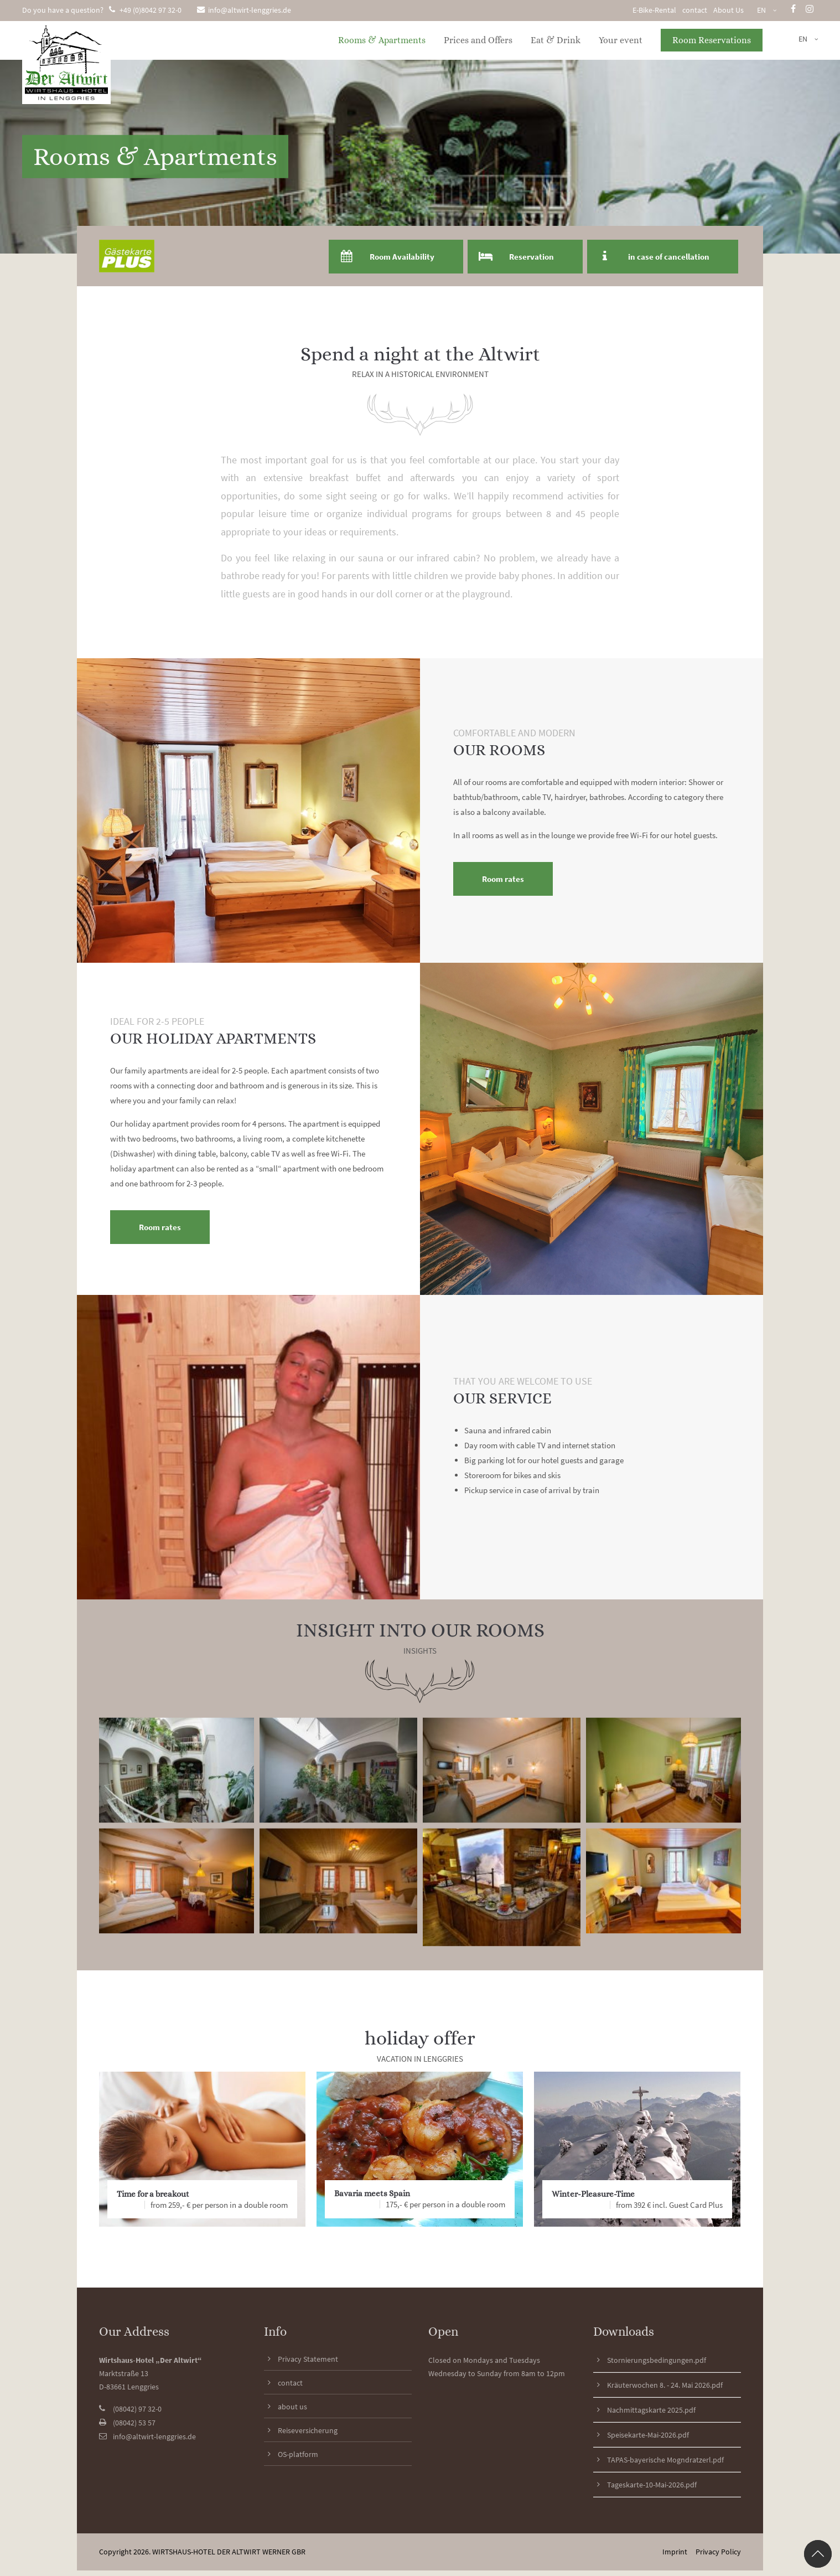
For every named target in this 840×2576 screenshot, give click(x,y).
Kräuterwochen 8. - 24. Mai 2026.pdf (665, 2385)
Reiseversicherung (308, 2430)
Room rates (503, 879)
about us (292, 2407)
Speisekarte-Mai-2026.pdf (648, 2435)
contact (694, 10)
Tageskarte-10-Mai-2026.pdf (652, 2485)
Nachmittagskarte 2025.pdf (651, 2410)
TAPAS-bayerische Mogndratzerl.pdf (665, 2460)
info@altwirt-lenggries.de (244, 10)
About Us (728, 10)
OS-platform (298, 2454)
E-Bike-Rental (654, 10)
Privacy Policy (718, 2552)
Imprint (674, 2552)
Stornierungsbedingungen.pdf (656, 2360)
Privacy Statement (308, 2359)
